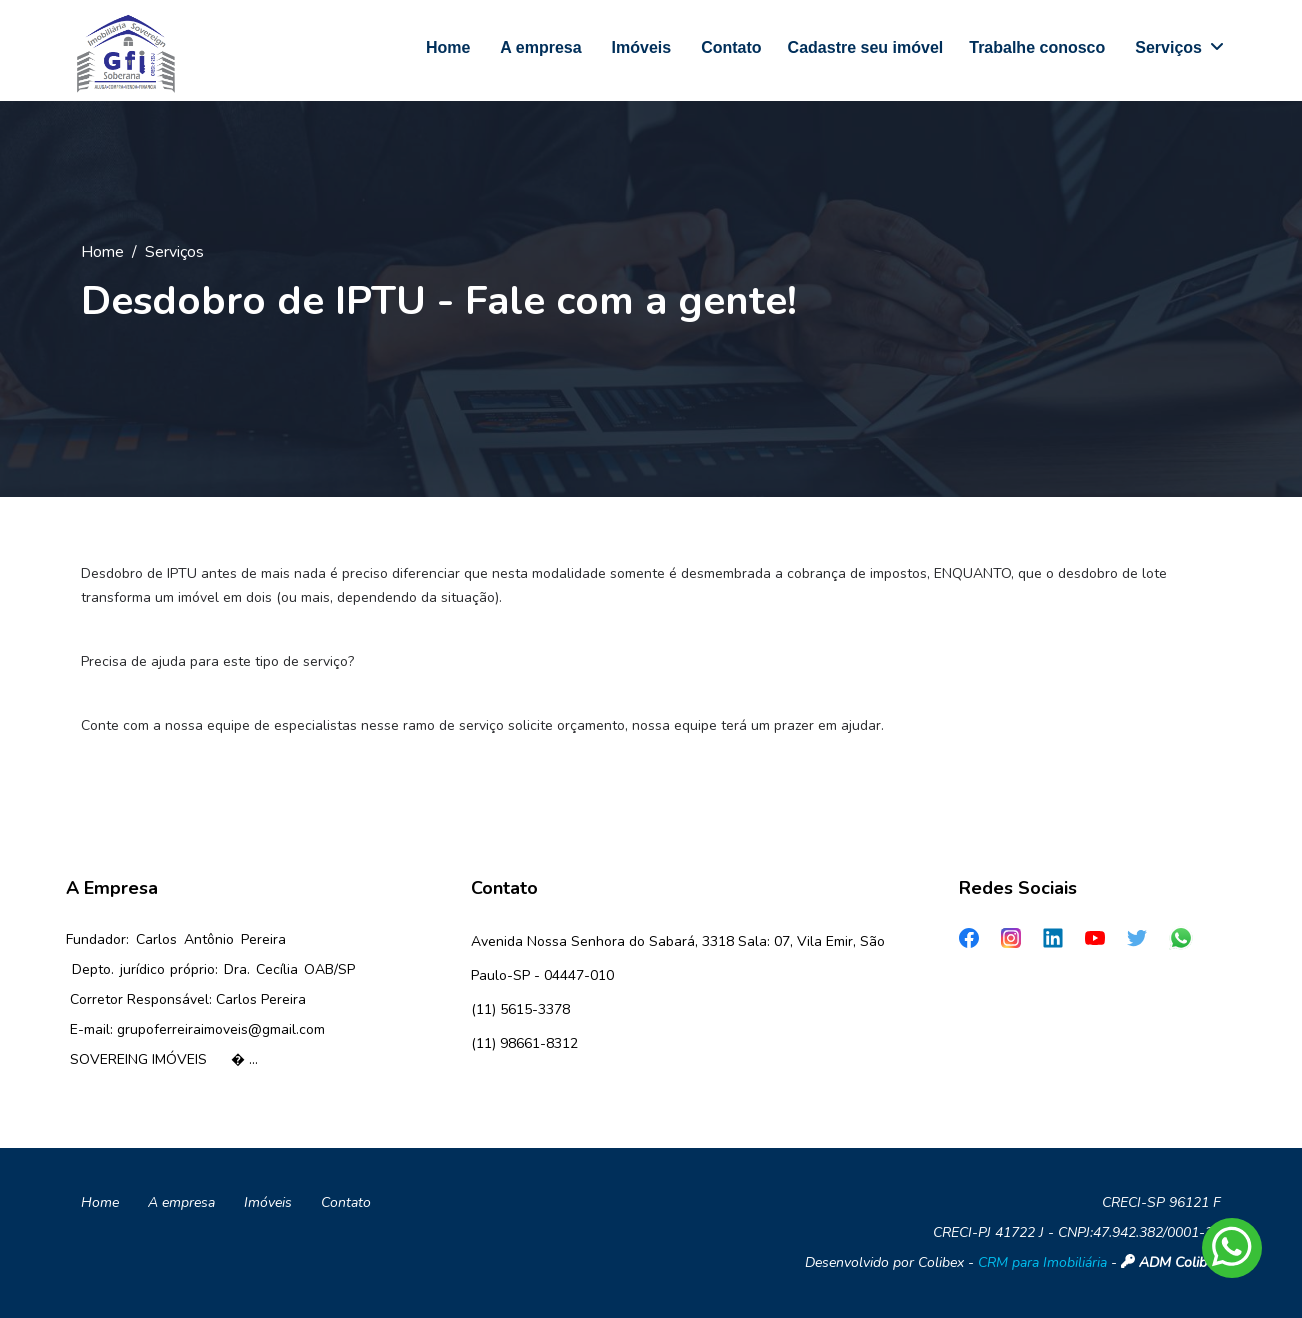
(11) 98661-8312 (524, 1043)
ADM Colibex (1171, 1262)
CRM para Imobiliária (1042, 1262)
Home (102, 252)
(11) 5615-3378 (520, 1009)
